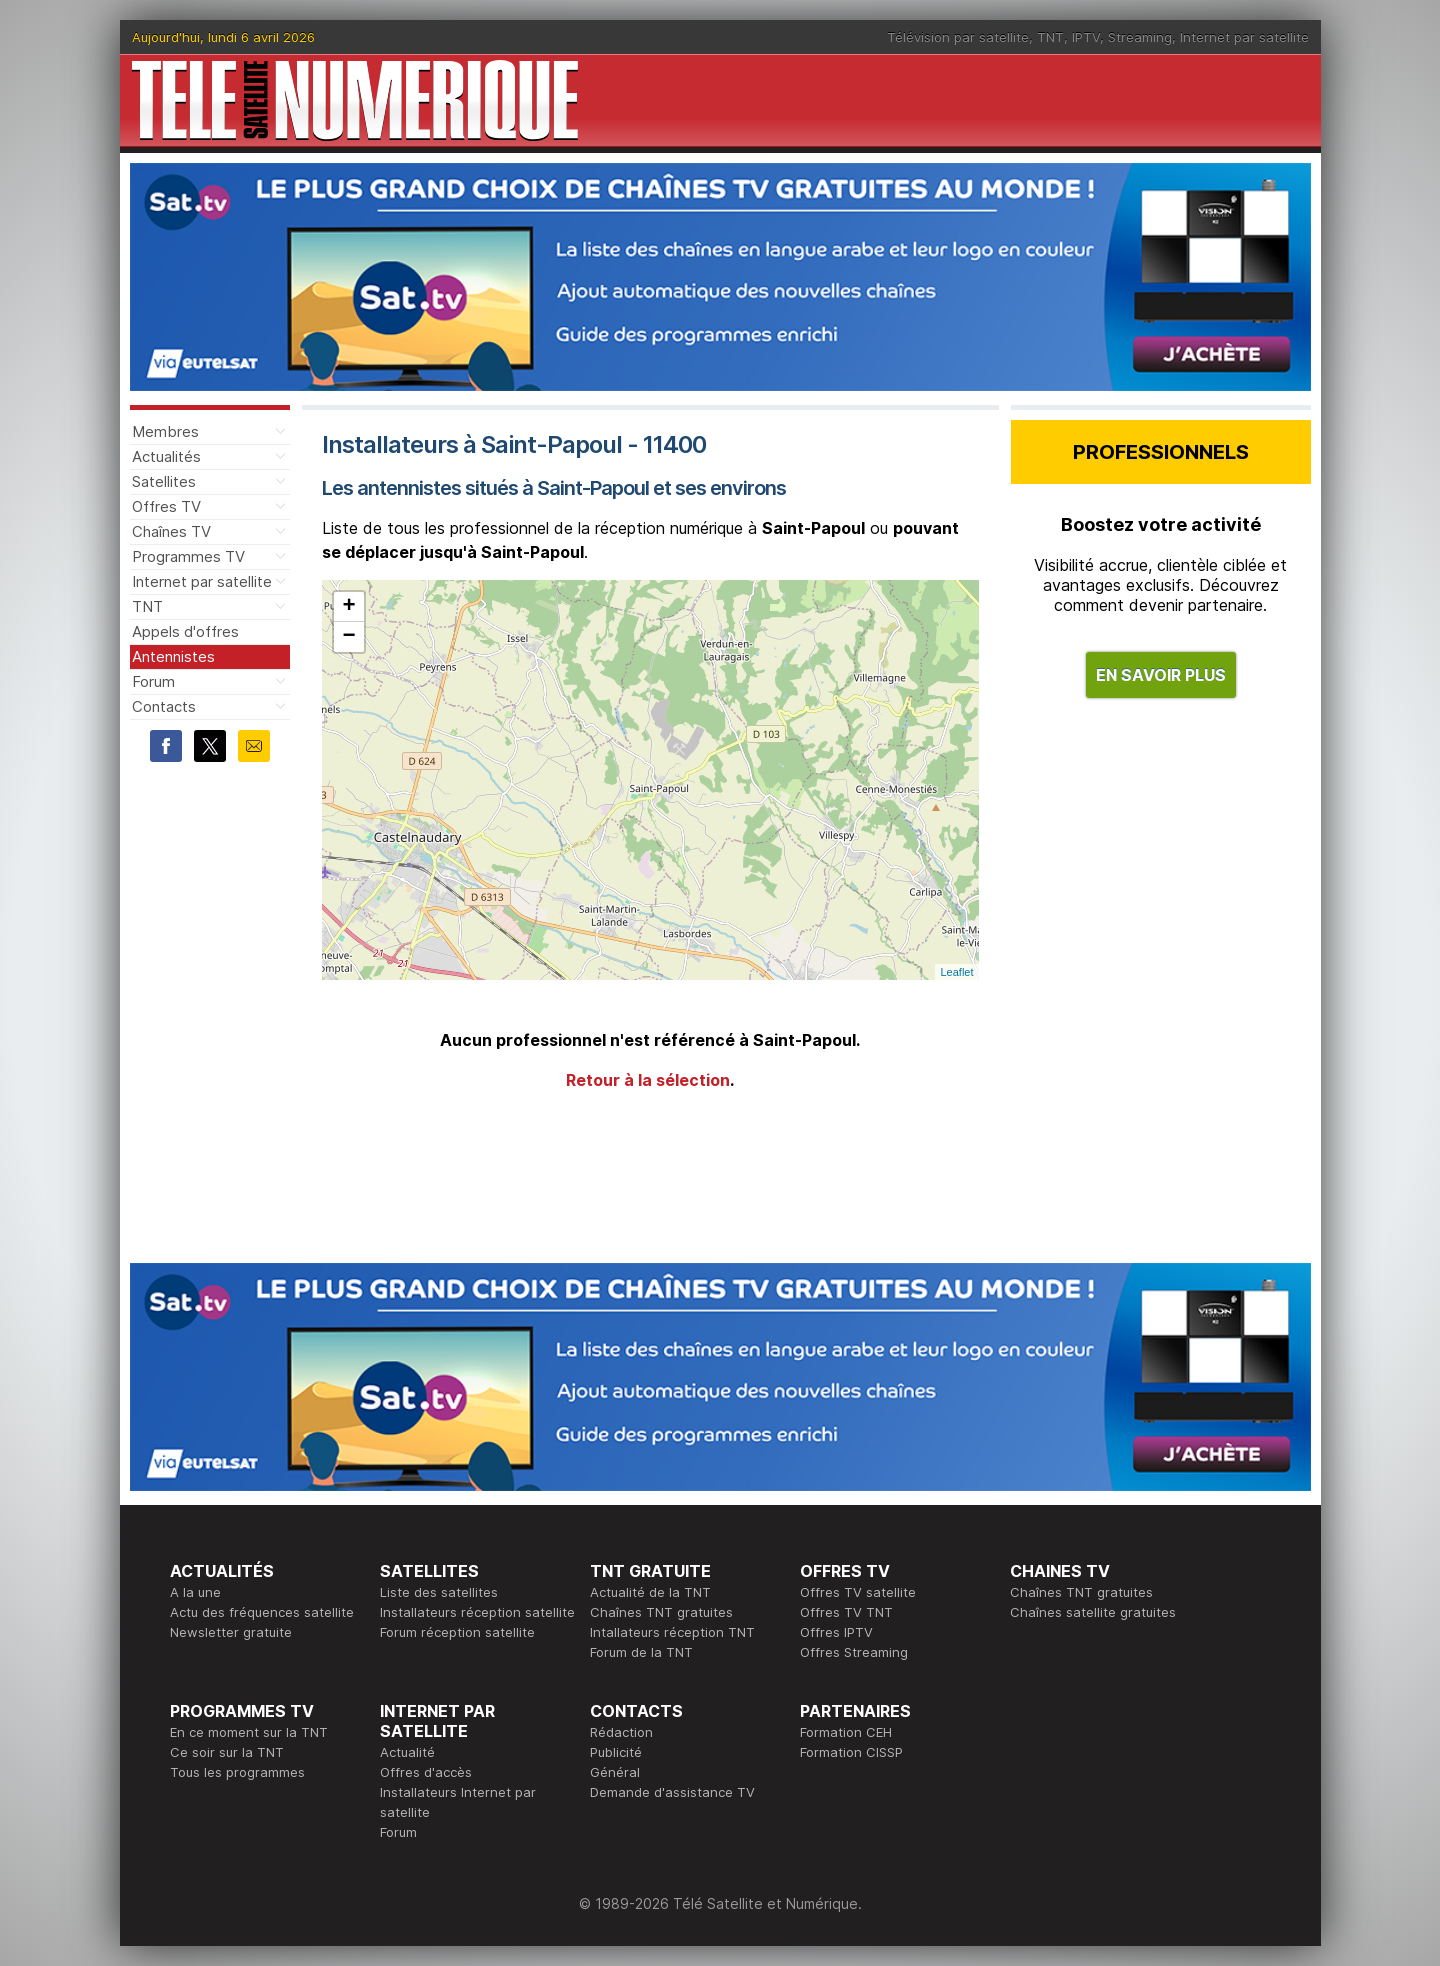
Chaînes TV (171, 531)
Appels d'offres (185, 631)
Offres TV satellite (858, 1592)
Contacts (164, 706)
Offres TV (166, 506)
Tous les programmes (237, 1772)
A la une (195, 1592)
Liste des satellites (439, 1592)
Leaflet (956, 972)
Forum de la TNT (641, 1652)
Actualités (166, 456)
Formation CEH (846, 1732)
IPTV (1086, 37)
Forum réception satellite (457, 1632)
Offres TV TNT (846, 1612)
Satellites (164, 481)
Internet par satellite (1244, 37)
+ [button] (348, 607)
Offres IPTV (836, 1632)
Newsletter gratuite (231, 1632)
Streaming (1140, 37)
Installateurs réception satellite (477, 1612)
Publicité (616, 1752)
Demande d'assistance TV (672, 1792)
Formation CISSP (851, 1752)
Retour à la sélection (648, 1080)
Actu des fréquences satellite (262, 1612)
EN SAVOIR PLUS (1161, 675)
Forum (153, 681)
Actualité (407, 1752)
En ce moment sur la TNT (249, 1732)
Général (615, 1772)
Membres (165, 431)
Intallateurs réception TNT (672, 1632)
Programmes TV (188, 556)
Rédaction (621, 1732)
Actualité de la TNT (650, 1592)
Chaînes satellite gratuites (1093, 1612)
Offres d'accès (426, 1772)
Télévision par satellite (958, 37)
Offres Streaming (854, 1652)
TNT (1050, 37)
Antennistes (173, 656)
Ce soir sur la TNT (227, 1752)
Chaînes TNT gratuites (661, 1612)
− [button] (348, 637)
